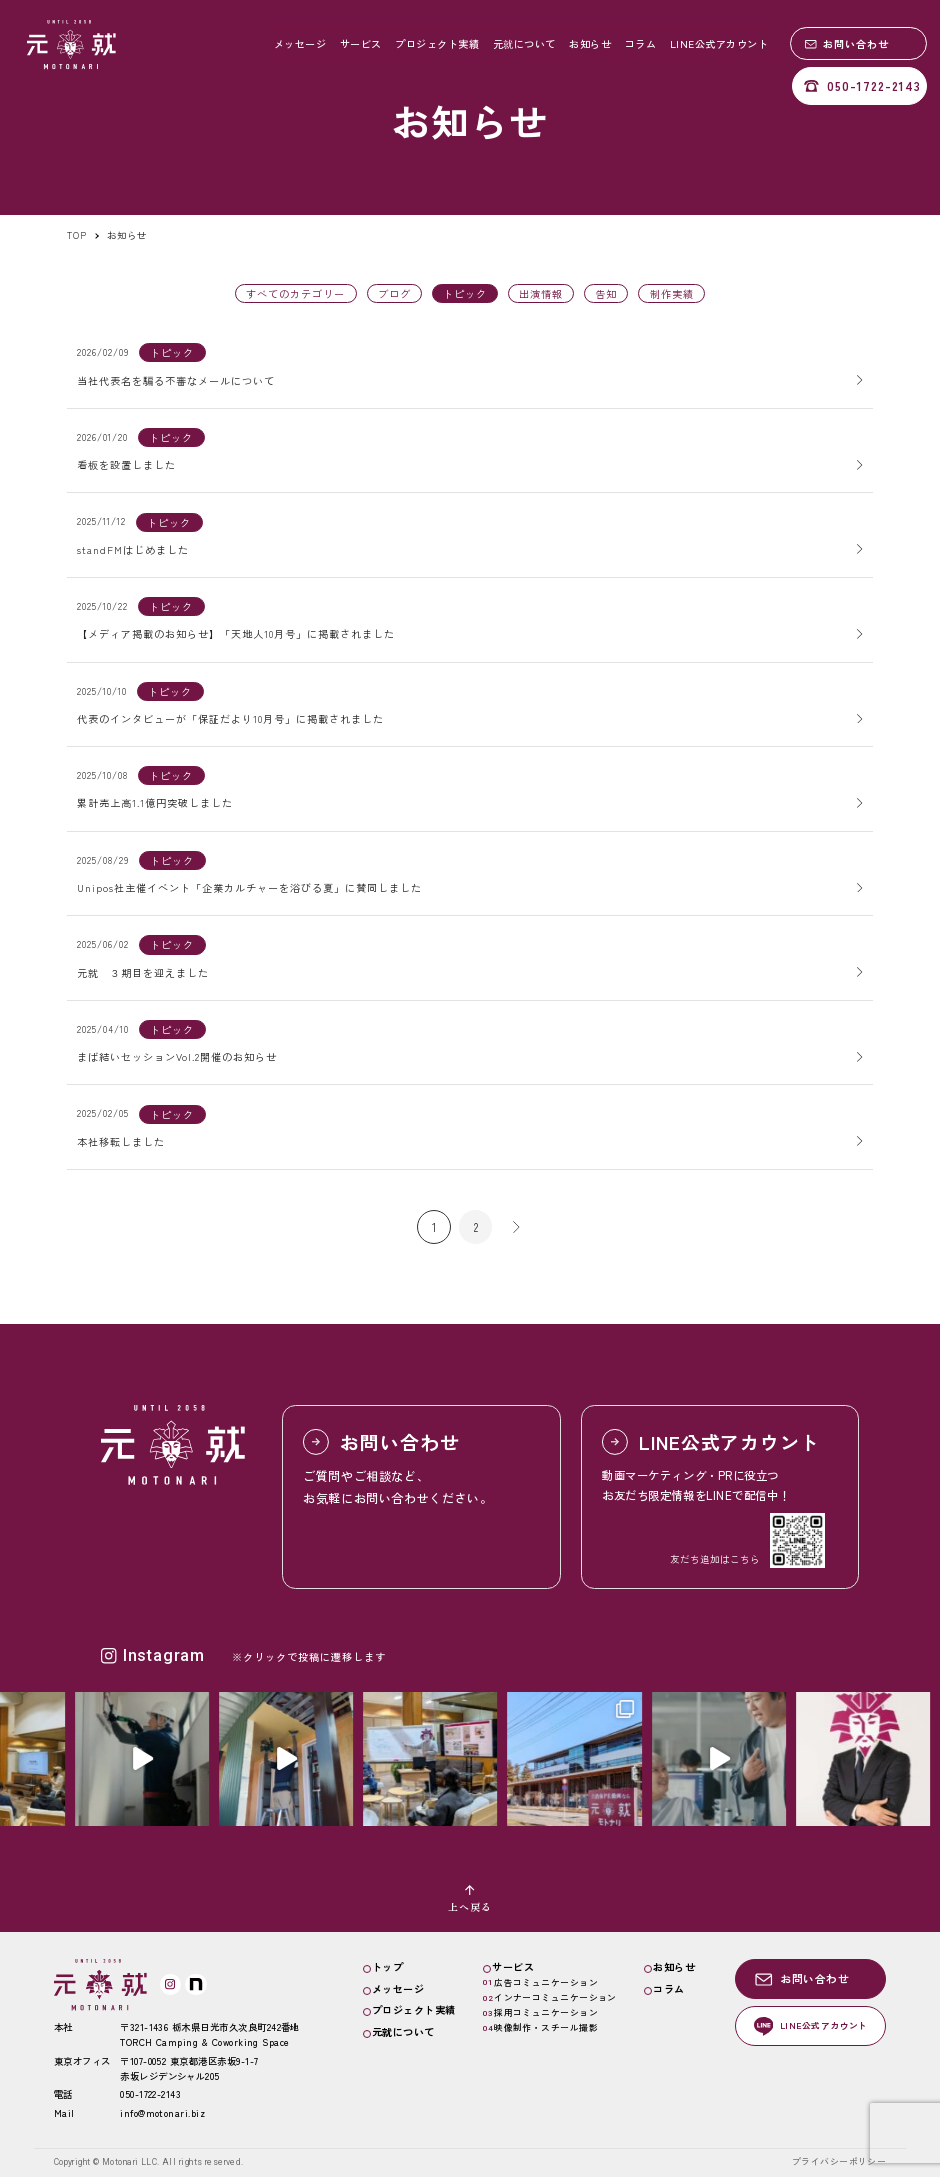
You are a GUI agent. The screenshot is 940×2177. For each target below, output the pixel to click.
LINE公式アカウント (719, 43)
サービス (361, 43)
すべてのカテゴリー (295, 293)
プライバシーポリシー (839, 2161)
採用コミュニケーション (546, 2012)
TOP (77, 235)
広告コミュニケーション (546, 1982)
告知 (606, 293)
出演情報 (541, 293)
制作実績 (672, 293)
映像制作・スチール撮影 (546, 2027)
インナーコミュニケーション (555, 1997)
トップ (388, 1966)
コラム (641, 43)
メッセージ (300, 43)
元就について (524, 43)
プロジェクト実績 (437, 43)
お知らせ (590, 43)
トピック (172, 352)
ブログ (394, 293)
